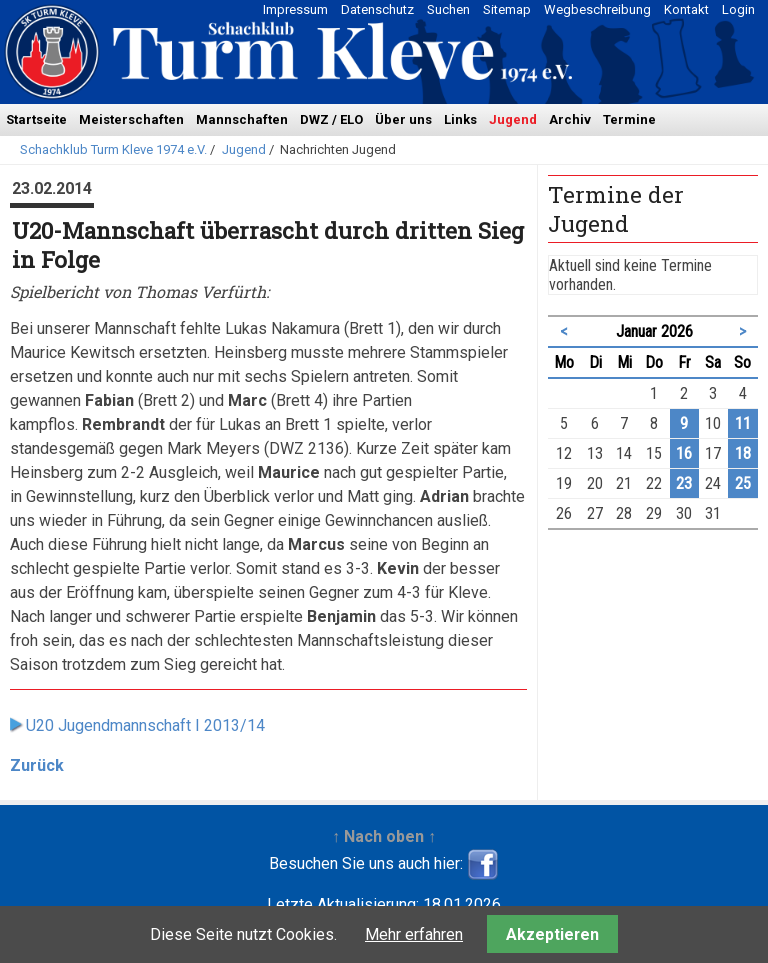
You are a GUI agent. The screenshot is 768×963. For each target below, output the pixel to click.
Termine (629, 119)
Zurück (37, 765)
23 (684, 483)
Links (460, 119)
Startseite (36, 119)
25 (743, 483)
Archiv (570, 119)
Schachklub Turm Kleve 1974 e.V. (113, 149)
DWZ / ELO (331, 119)
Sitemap (507, 9)
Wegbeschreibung (597, 9)
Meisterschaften (131, 119)
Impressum (295, 9)
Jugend (513, 119)
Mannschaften (242, 119)
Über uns (403, 119)
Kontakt (686, 9)
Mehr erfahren (414, 934)
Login (738, 9)
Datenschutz (377, 9)
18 (743, 453)
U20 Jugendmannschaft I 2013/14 (145, 725)
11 (743, 423)
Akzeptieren (552, 934)
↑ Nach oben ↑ (384, 836)
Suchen (448, 9)
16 (684, 453)
